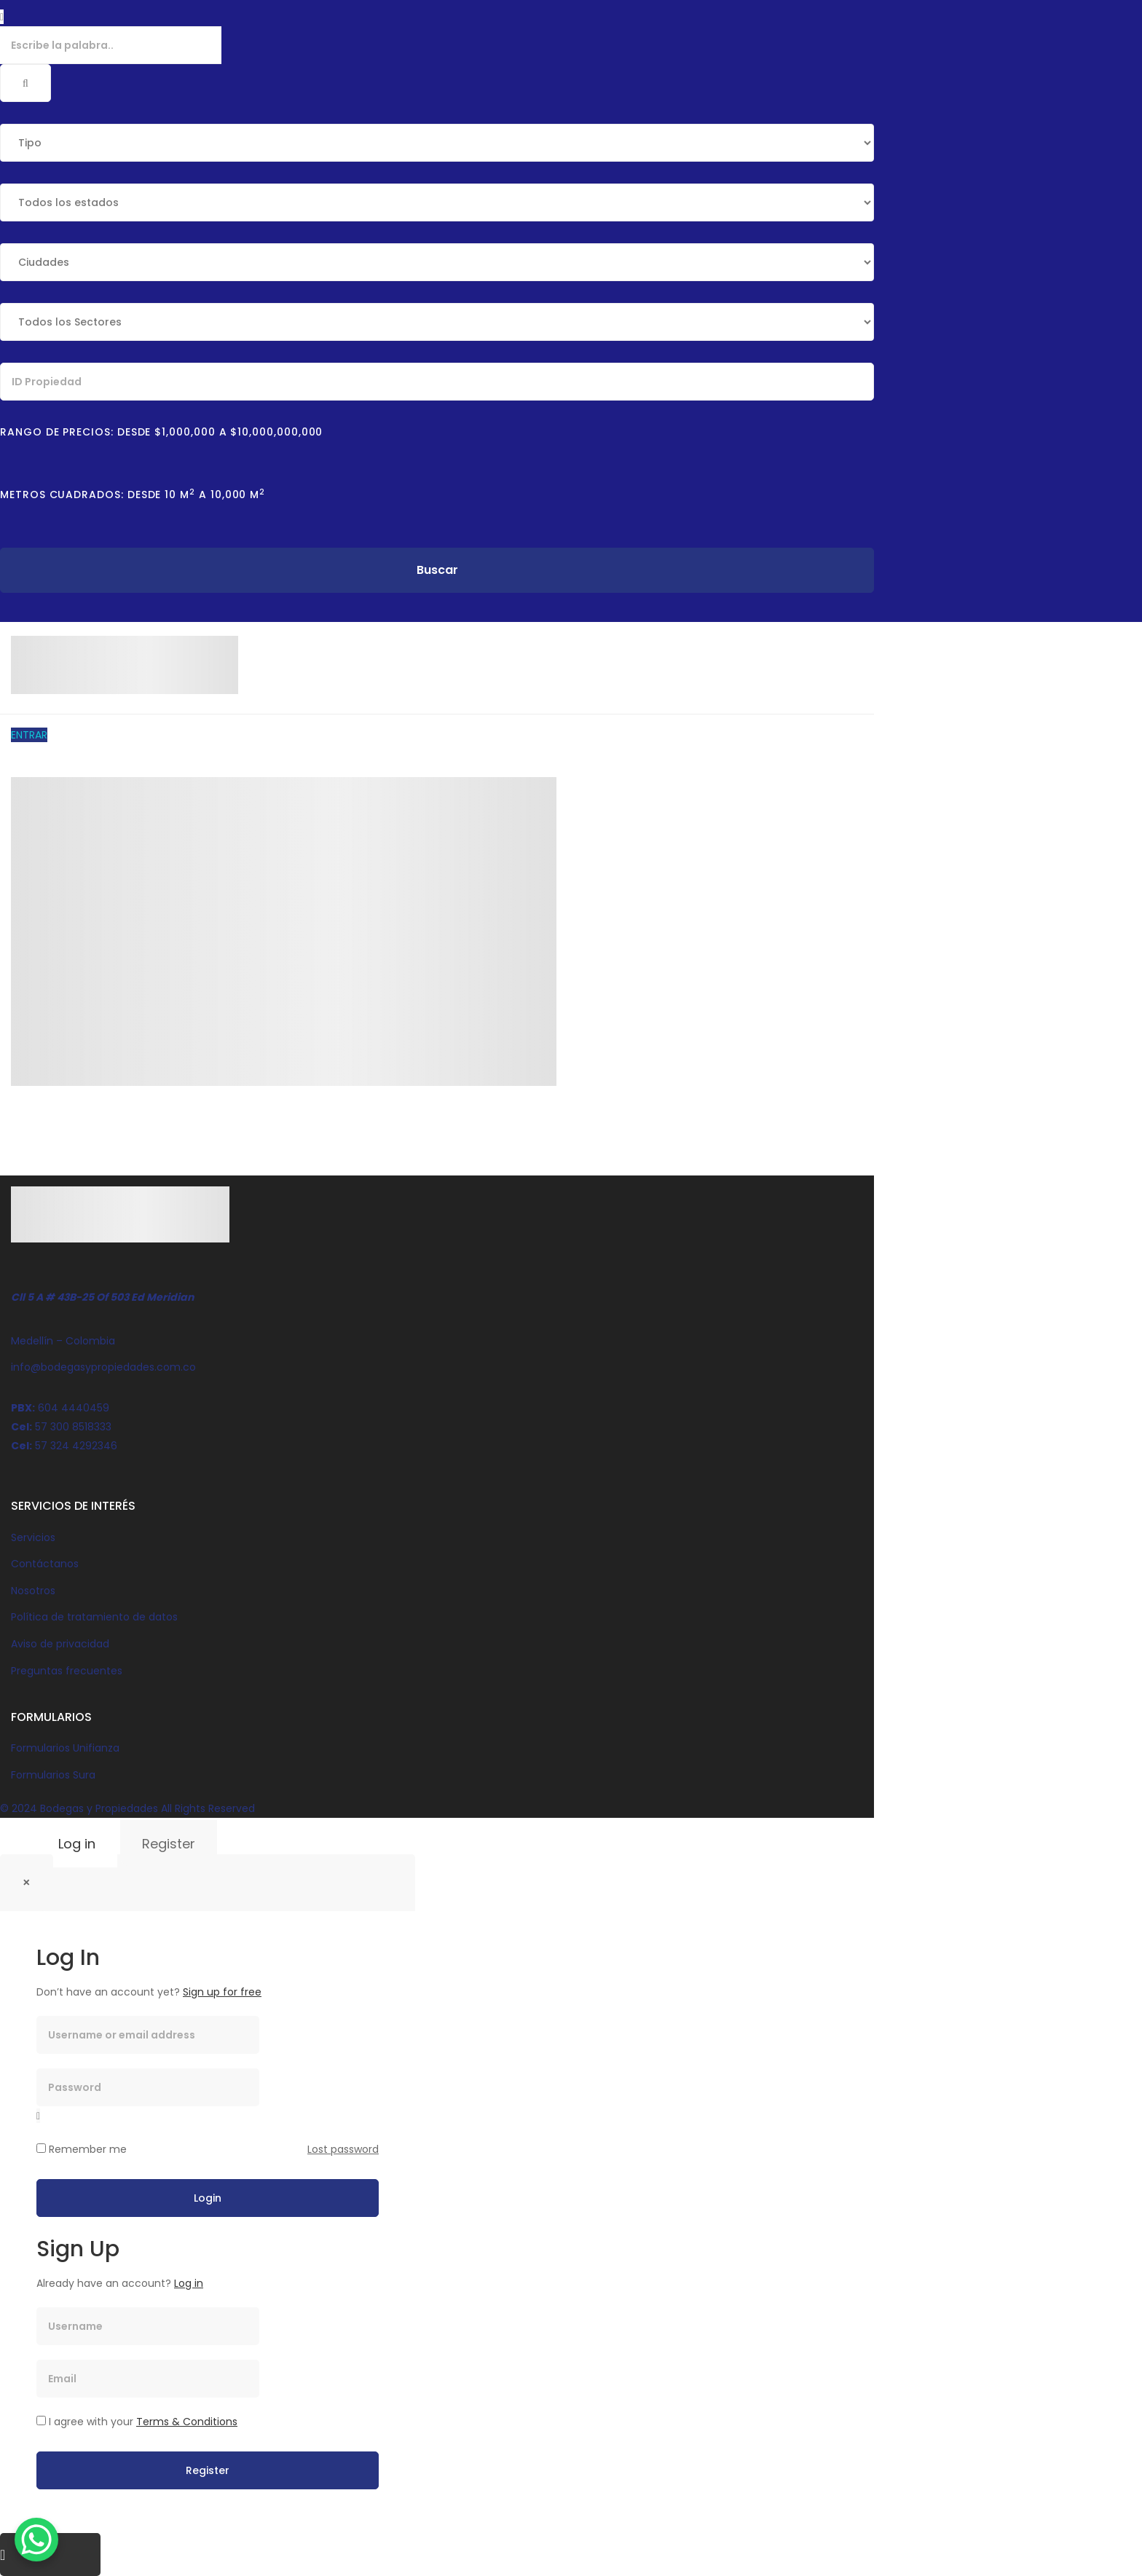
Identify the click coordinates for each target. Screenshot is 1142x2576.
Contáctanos (45, 1563)
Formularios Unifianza (65, 1748)
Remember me (81, 2149)
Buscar (437, 570)
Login (207, 2198)
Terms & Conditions (186, 2421)
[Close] (26, 1882)
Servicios (33, 1537)
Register (168, 1844)
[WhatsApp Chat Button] (36, 2539)
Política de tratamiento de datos (94, 1617)
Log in (76, 1844)
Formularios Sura (53, 1775)
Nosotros (33, 1590)
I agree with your (136, 2421)
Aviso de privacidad (60, 1643)
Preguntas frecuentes (66, 1670)
